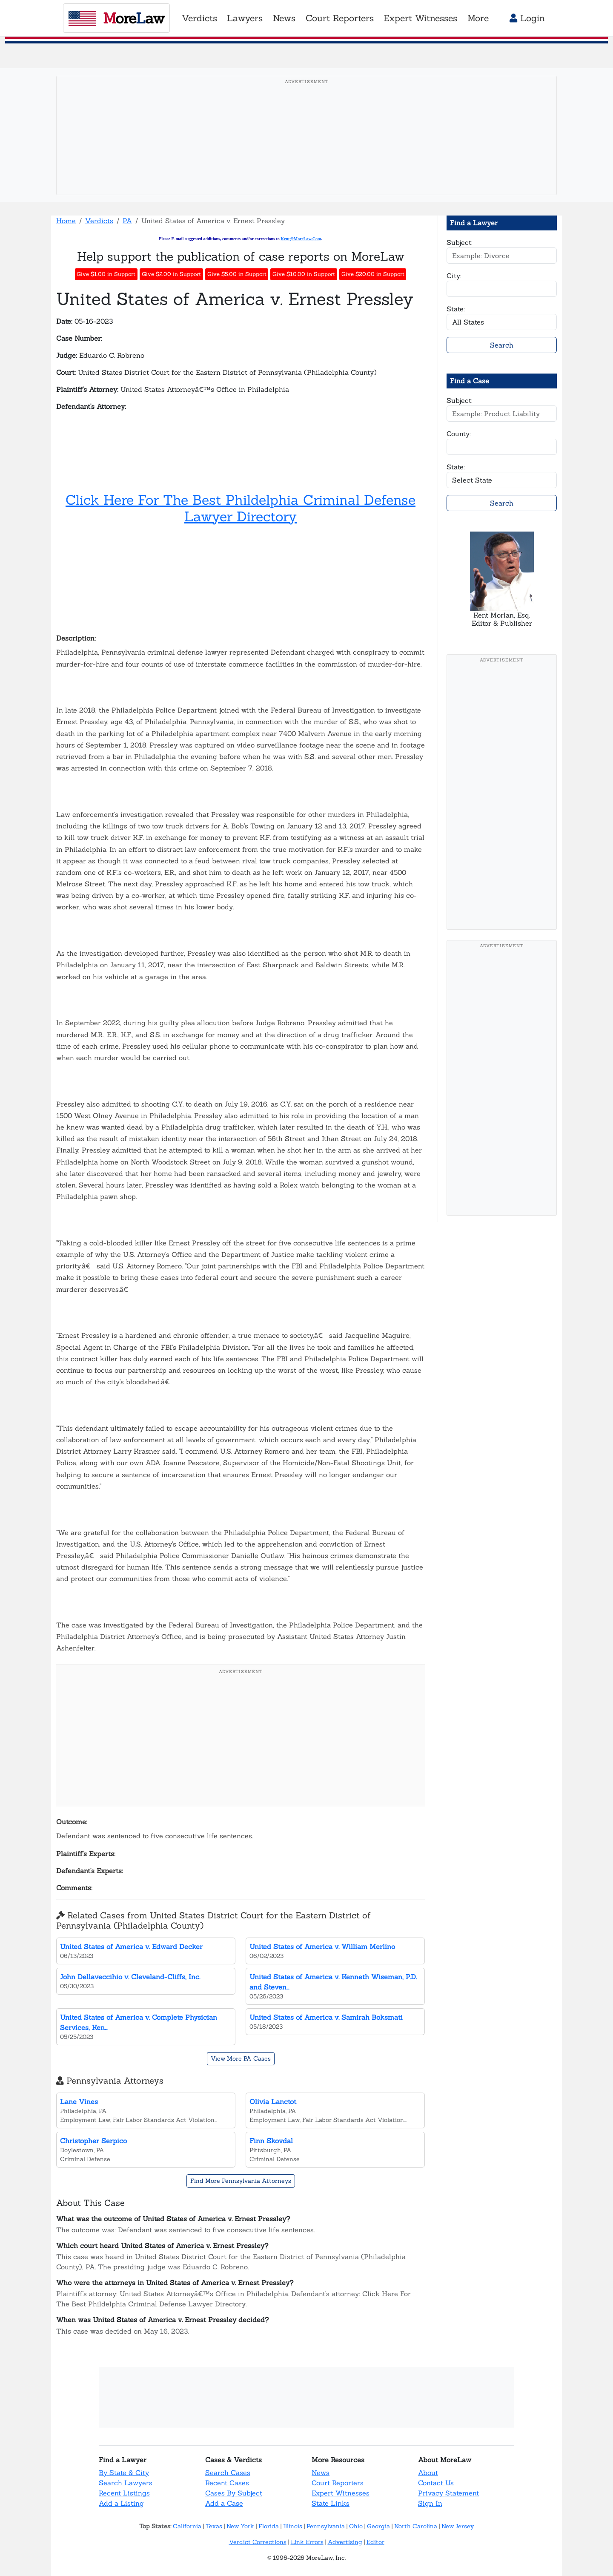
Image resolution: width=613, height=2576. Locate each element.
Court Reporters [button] (340, 18)
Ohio (356, 2526)
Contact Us (436, 2482)
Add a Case (224, 2503)
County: (459, 433)
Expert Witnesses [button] (420, 18)
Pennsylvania (325, 2526)
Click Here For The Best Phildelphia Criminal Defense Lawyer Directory (240, 508)
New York (240, 2526)
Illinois (292, 2526)
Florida (268, 2526)
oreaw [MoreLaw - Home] (116, 18)
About (428, 2472)
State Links (330, 2503)
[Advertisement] (306, 148)
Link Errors (307, 2542)
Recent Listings (124, 2493)
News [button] (284, 18)
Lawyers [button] (245, 18)
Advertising (345, 2542)
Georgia (378, 2526)
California (187, 2526)
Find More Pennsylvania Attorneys (240, 2181)
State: (456, 309)
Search (501, 345)
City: (454, 275)
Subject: (460, 242)
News (320, 2472)
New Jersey (457, 2526)
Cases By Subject (233, 2493)
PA (127, 220)
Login (527, 18)
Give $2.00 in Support (171, 274)
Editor (375, 2542)
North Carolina (415, 2526)
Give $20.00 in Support (372, 274)
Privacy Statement (448, 2493)
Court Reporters (338, 2482)
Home (66, 220)
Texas (214, 2526)
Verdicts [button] (199, 18)
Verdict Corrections (257, 2542)
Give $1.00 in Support (106, 274)
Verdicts (99, 220)
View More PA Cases (241, 2058)
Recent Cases (227, 2482)
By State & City (124, 2472)
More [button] (478, 18)
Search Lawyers (125, 2482)
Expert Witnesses (341, 2493)
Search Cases (227, 2472)
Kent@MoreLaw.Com (301, 238)
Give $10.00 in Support (303, 274)
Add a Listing (121, 2503)
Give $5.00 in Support (236, 274)
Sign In (430, 2503)
